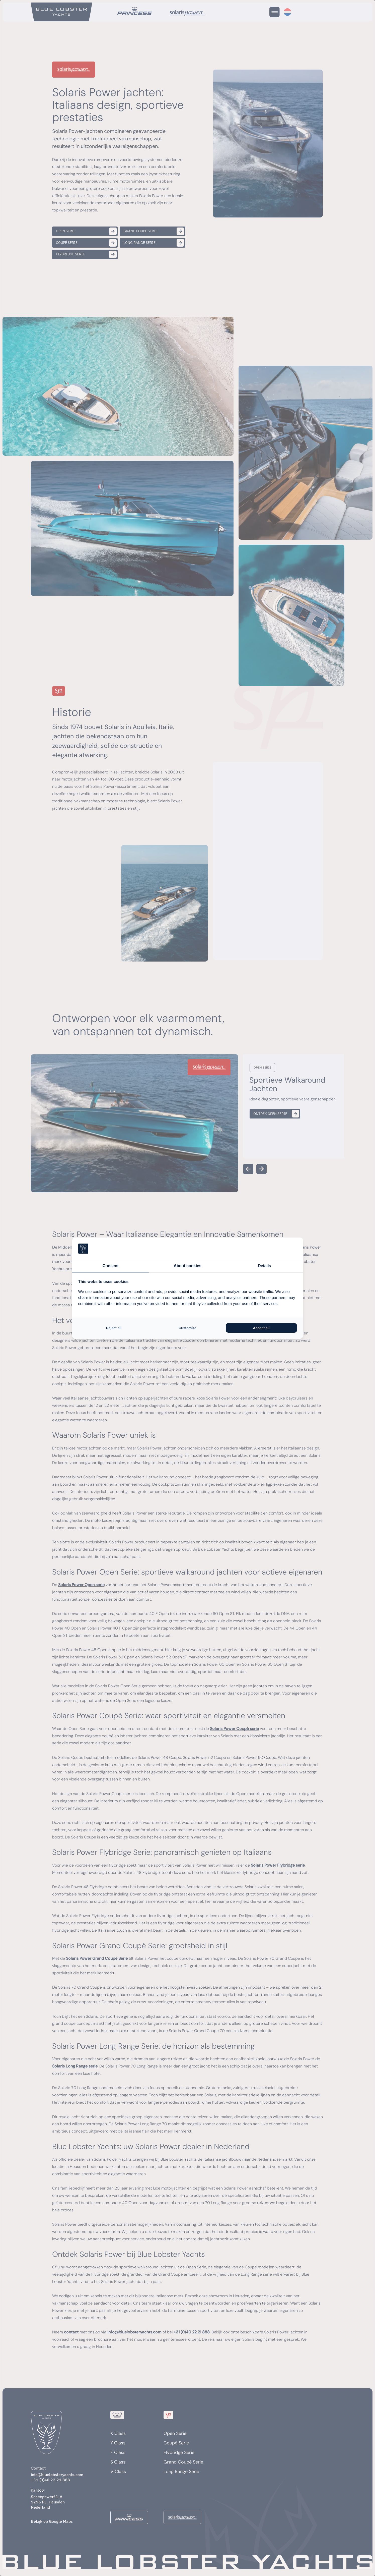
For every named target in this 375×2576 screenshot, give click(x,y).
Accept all (261, 1328)
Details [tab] (264, 1266)
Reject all (113, 1328)
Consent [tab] (111, 1266)
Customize (187, 1328)
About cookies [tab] (187, 1266)
